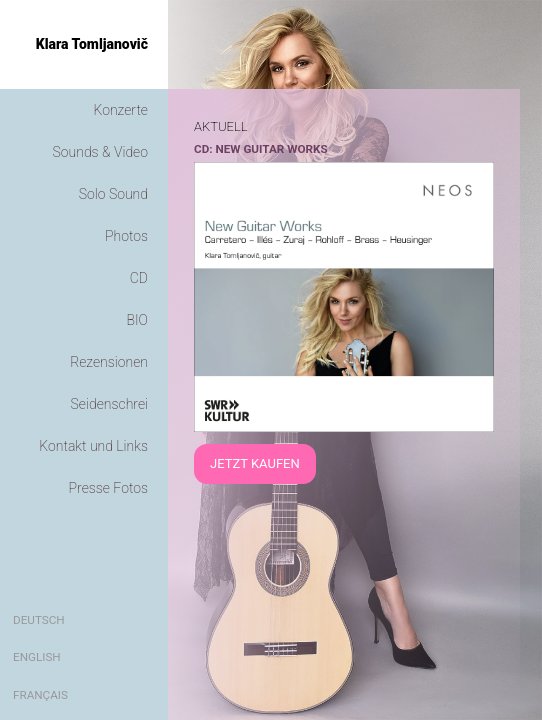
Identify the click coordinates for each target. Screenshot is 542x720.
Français (40, 695)
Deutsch (39, 620)
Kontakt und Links (93, 446)
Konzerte (121, 110)
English (37, 657)
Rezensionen (109, 362)
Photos (126, 236)
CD (139, 278)
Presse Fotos (108, 488)
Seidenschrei (109, 404)
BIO (137, 320)
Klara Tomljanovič (92, 44)
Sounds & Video (101, 152)
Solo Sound (113, 194)
